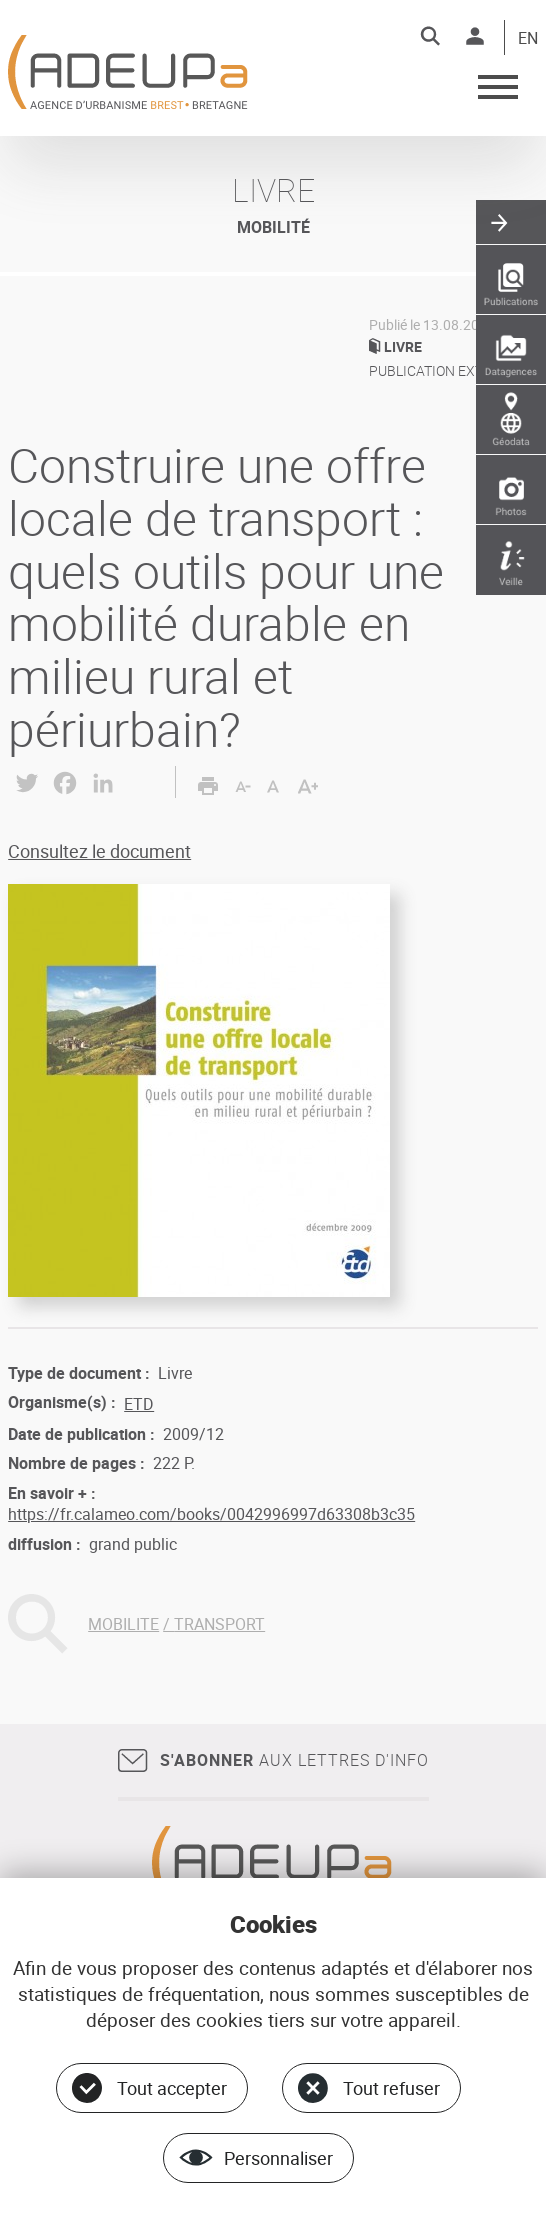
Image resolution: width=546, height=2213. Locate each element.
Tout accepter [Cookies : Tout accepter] (172, 2088)
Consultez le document (99, 851)
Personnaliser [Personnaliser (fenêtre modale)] (278, 2158)
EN (528, 39)
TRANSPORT (219, 1624)
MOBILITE (123, 1624)
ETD (139, 1404)
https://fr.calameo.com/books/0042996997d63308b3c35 (211, 1514)
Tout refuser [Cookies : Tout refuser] (391, 2088)
